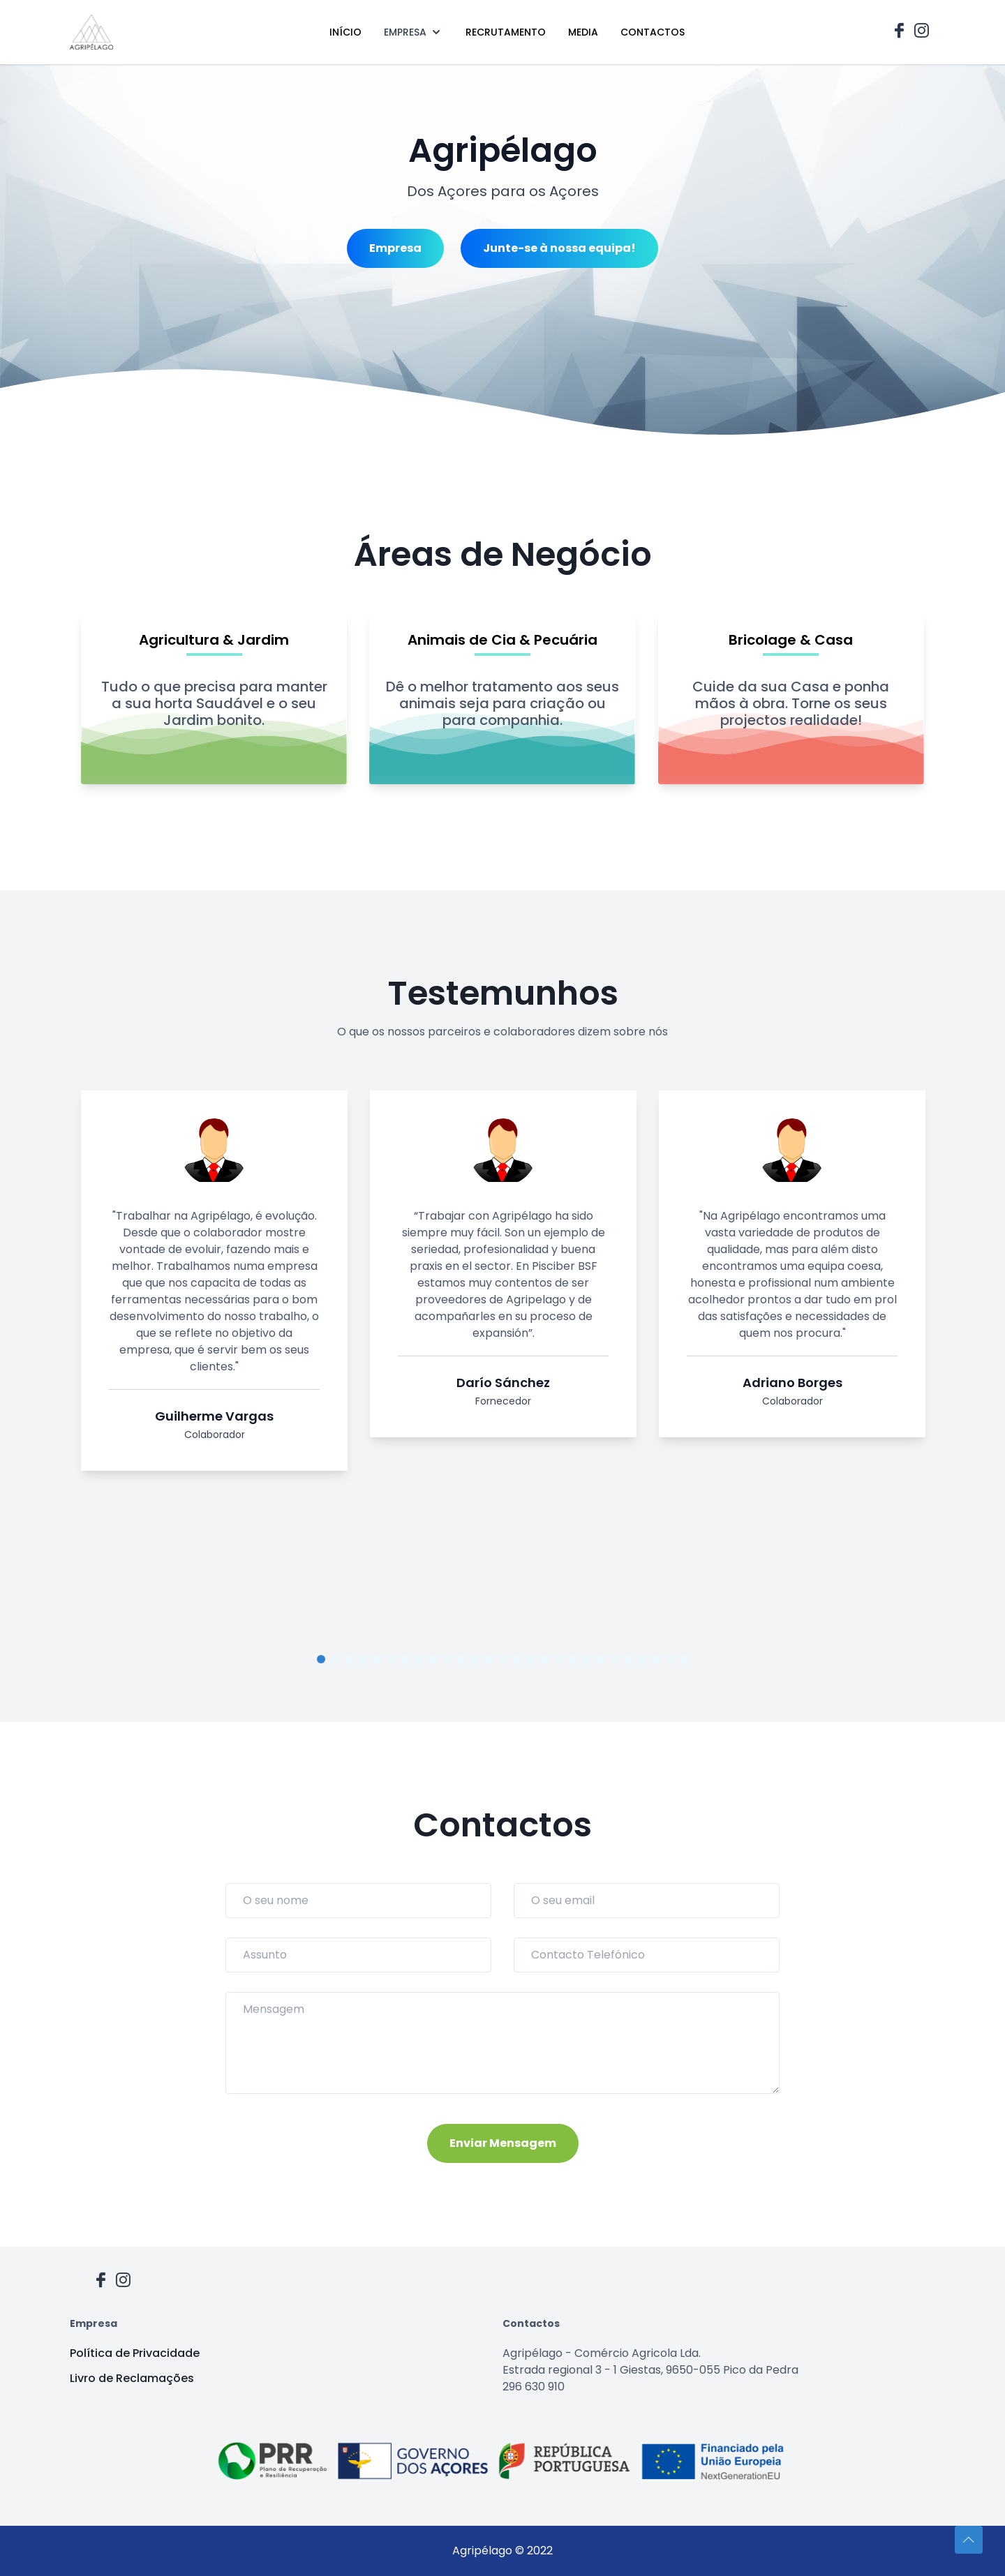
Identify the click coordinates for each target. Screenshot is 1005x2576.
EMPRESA (413, 32)
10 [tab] (446, 1659)
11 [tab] (460, 1659)
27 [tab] (684, 1659)
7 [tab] (405, 1659)
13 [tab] (488, 1659)
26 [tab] (670, 1659)
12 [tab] (474, 1659)
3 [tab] (349, 1659)
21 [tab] (600, 1659)
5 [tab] (377, 1659)
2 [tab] (335, 1659)
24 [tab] (642, 1659)
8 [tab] (419, 1659)
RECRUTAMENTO (506, 32)
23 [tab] (628, 1659)
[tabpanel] (214, 1286)
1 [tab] (321, 1659)
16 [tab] (530, 1659)
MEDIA (583, 32)
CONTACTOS (652, 32)
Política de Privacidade (135, 2353)
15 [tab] (516, 1659)
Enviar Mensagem (502, 2143)
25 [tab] (656, 1659)
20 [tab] (586, 1659)
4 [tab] (363, 1659)
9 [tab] (433, 1659)
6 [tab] (391, 1659)
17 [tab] (544, 1659)
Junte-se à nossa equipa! (559, 248)
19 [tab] (572, 1659)
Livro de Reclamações (132, 2378)
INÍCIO (345, 32)
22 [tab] (614, 1659)
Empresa (395, 248)
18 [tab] (558, 1659)
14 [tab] (502, 1659)
